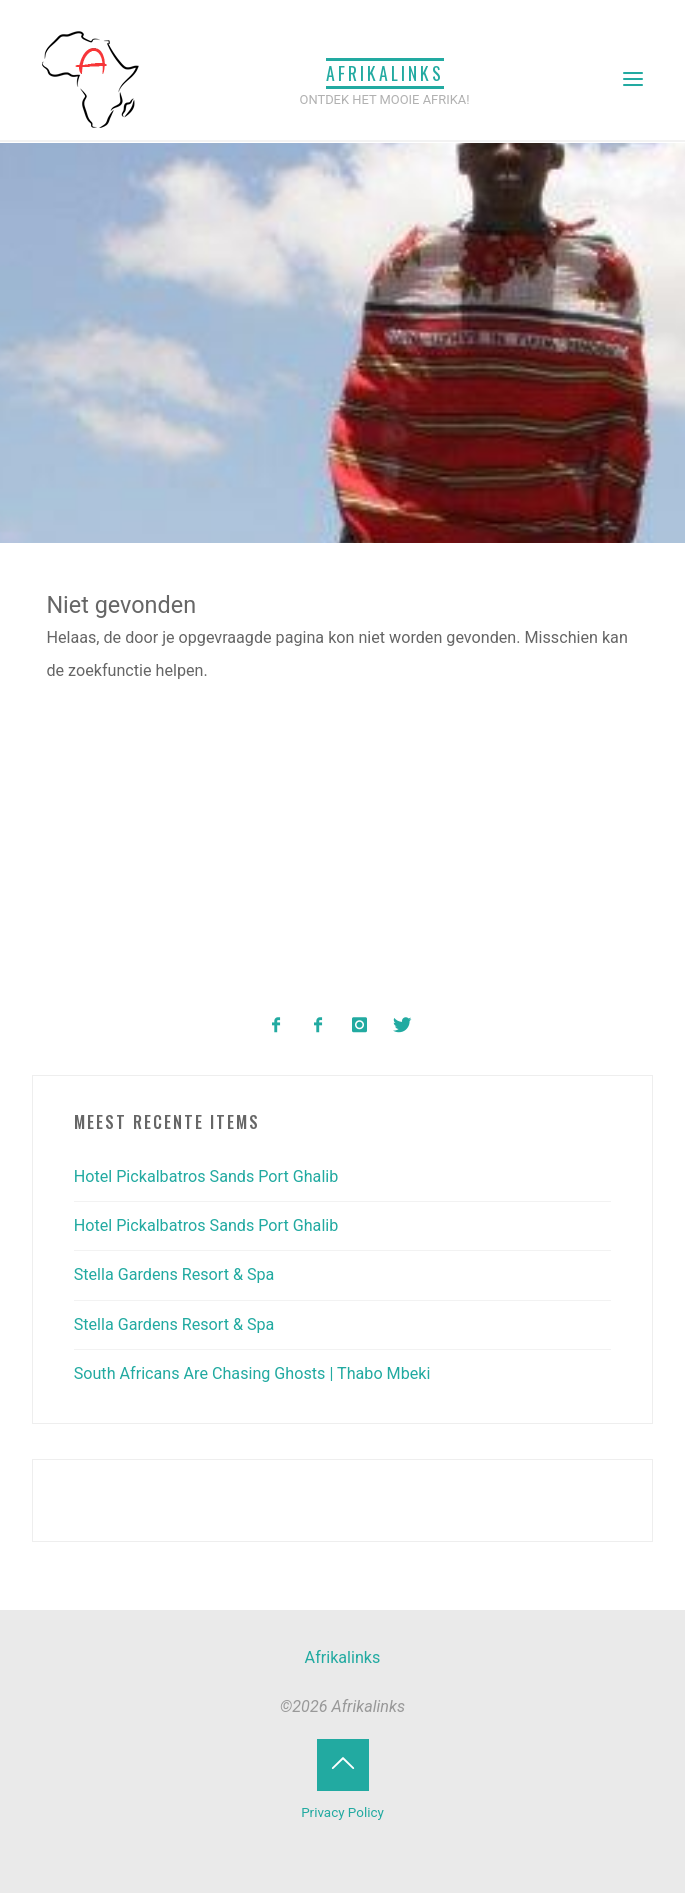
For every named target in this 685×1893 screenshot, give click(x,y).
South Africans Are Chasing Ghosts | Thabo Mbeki (252, 1373)
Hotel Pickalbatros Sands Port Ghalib (206, 1176)
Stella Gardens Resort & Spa (174, 1274)
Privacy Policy (342, 1812)
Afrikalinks (385, 73)
